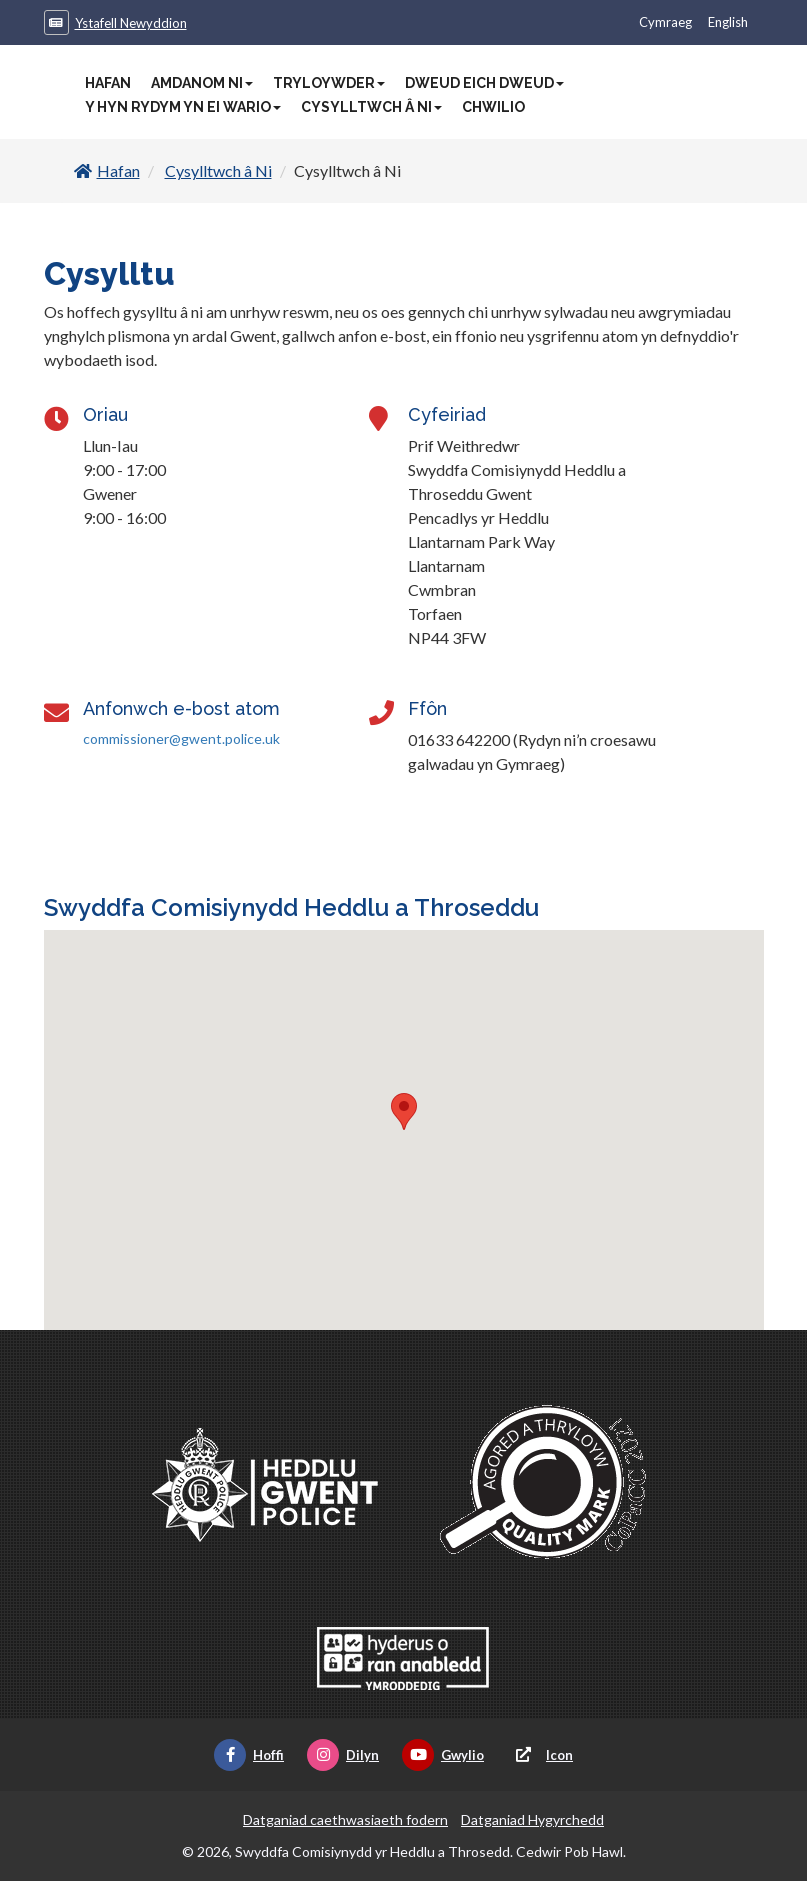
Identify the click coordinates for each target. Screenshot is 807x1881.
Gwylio (443, 1755)
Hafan (108, 83)
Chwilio (493, 107)
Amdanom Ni (202, 83)
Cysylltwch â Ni (371, 107)
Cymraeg (665, 22)
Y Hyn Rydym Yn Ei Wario (183, 107)
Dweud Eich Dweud (484, 83)
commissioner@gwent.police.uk (181, 738)
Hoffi (249, 1755)
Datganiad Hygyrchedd (532, 1819)
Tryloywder (329, 83)
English (728, 22)
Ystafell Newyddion (131, 23)
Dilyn (343, 1755)
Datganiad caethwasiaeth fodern (345, 1819)
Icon (540, 1755)
